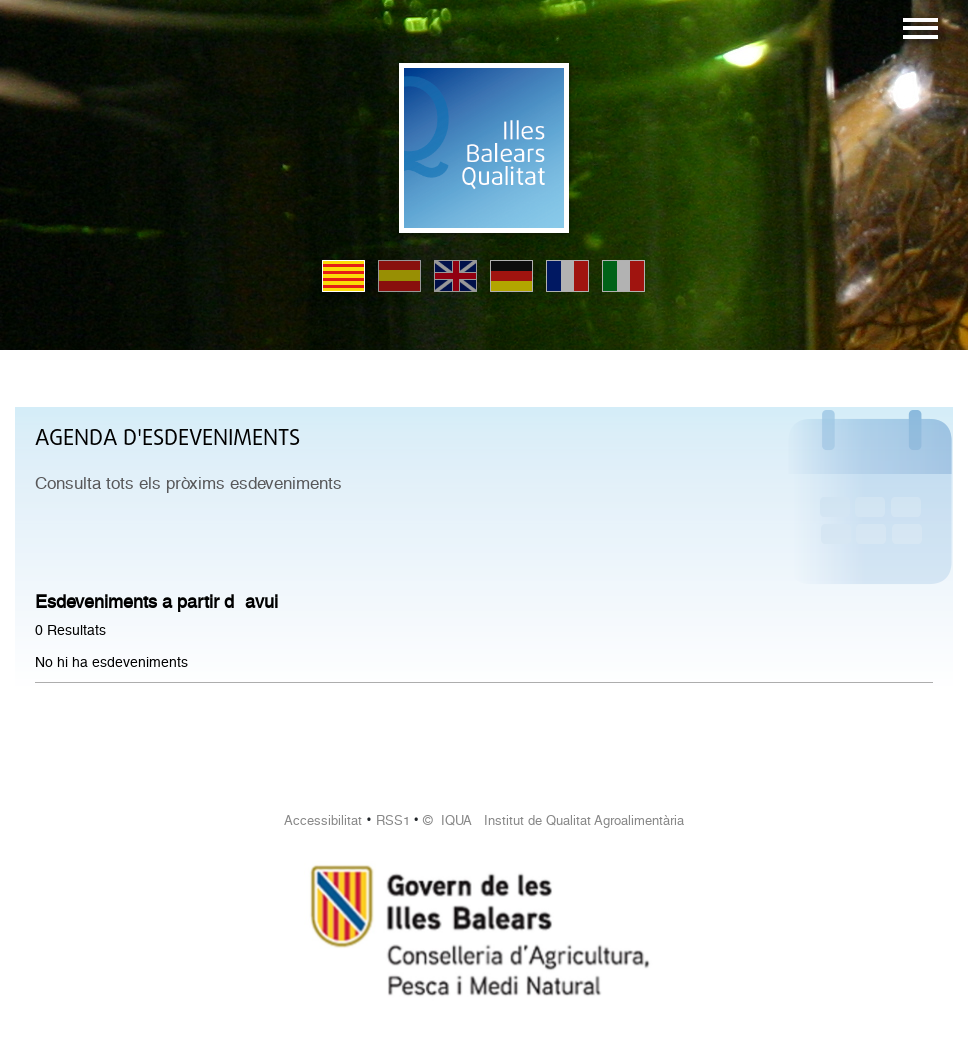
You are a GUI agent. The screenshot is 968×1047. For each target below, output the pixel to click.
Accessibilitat (323, 820)
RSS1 (393, 820)
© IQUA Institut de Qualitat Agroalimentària (553, 820)
